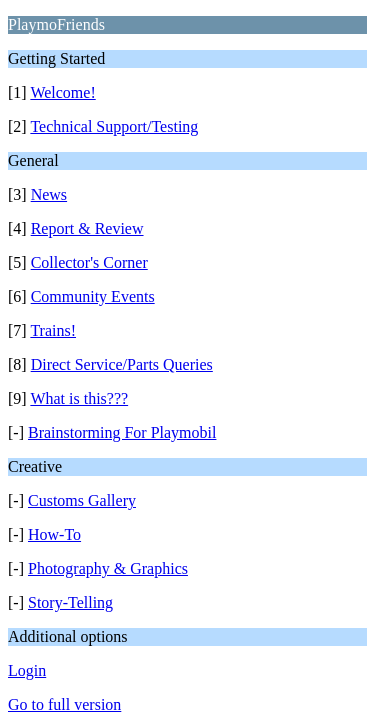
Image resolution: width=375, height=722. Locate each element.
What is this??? (79, 398)
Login (27, 670)
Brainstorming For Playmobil (122, 432)
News (49, 194)
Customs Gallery (82, 500)
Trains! (53, 330)
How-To (54, 534)
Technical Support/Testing (114, 126)
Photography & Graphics (108, 568)
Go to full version (64, 704)
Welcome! (62, 92)
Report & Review (87, 228)
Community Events (93, 296)
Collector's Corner (89, 262)
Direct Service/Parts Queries (122, 364)
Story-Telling (70, 602)
